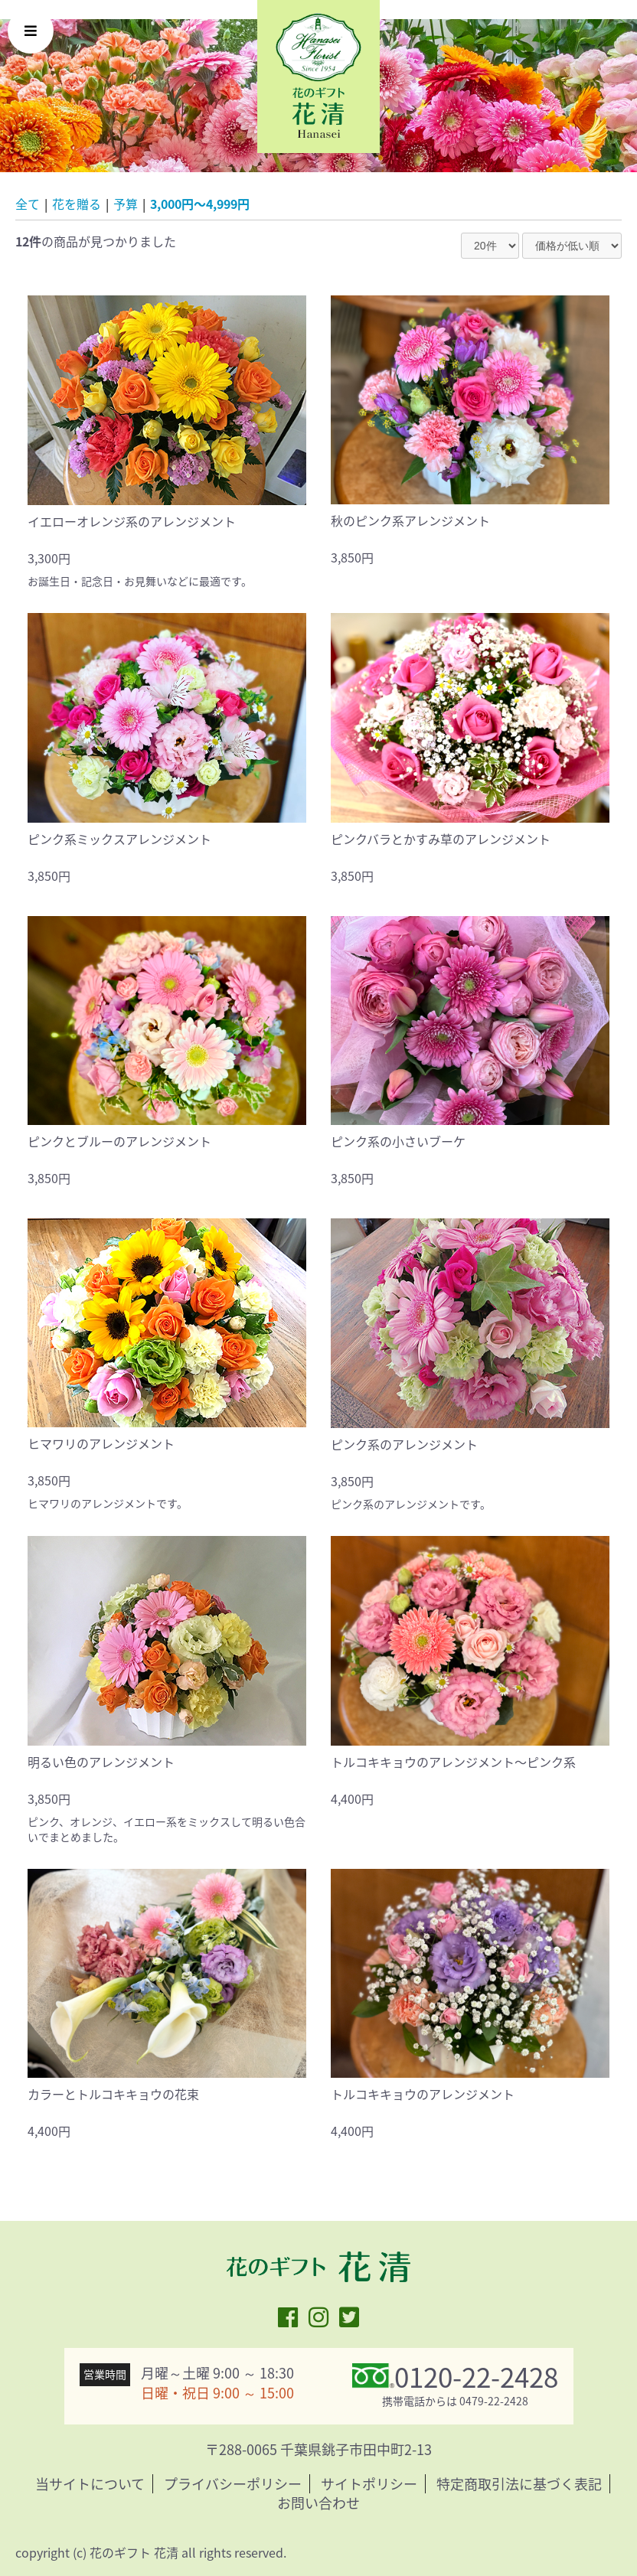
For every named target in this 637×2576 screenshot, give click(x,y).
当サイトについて (90, 2483)
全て (27, 203)
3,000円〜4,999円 (200, 203)
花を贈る (76, 203)
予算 (125, 203)
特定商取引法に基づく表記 (519, 2483)
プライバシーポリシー (233, 2483)
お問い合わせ (318, 2502)
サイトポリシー (369, 2483)
